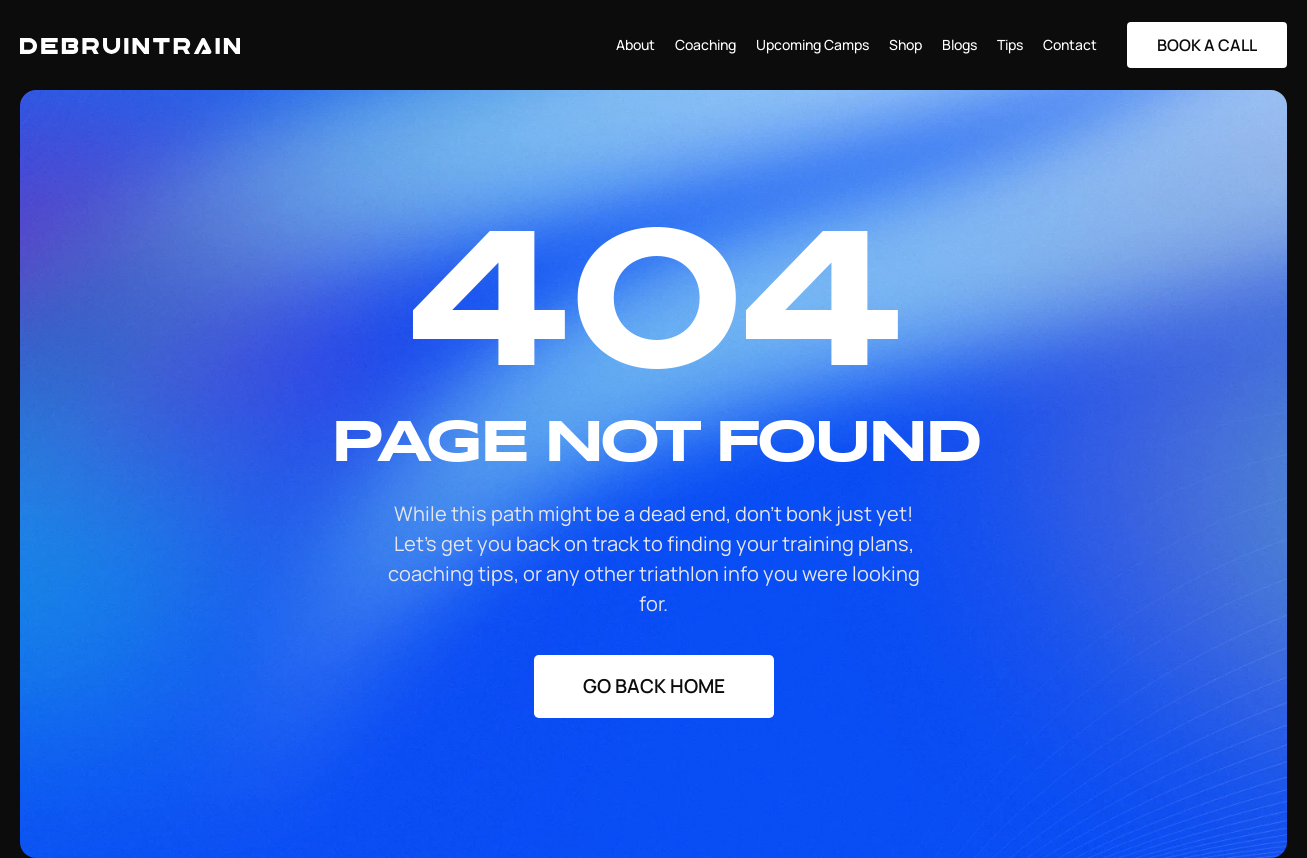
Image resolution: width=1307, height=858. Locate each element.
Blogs (959, 44)
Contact (1070, 44)
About (635, 44)
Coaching (705, 44)
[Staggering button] (1207, 45)
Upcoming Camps (812, 44)
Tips (1010, 44)
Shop (905, 44)
